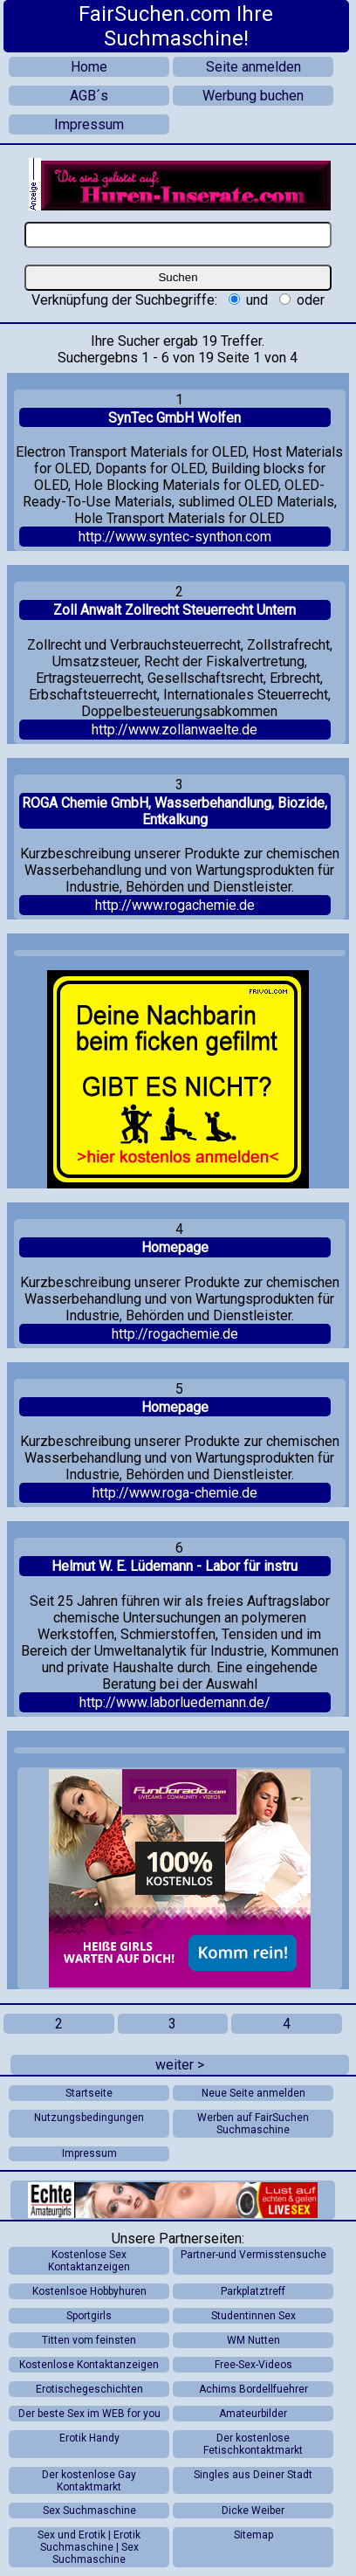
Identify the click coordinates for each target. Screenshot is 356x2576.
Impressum (89, 124)
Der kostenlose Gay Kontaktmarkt (89, 2481)
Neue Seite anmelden (253, 2093)
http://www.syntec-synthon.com (175, 536)
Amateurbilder (253, 2413)
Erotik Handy (89, 2438)
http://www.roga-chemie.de (174, 1492)
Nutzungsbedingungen (89, 2117)
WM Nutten (253, 2340)
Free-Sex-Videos (253, 2365)
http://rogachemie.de (175, 1334)
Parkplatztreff (253, 2291)
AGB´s (89, 95)
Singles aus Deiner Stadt (253, 2475)
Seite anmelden (253, 67)
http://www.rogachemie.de (175, 905)
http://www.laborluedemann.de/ (174, 1702)
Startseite (89, 2093)
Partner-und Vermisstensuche (253, 2255)
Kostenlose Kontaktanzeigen (89, 2365)
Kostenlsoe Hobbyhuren (89, 2291)
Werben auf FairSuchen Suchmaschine (253, 2123)
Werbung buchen (253, 95)
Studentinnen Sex (253, 2316)
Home (89, 67)
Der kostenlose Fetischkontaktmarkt (253, 2444)
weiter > (179, 2064)
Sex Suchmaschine (89, 2510)
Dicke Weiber (253, 2510)
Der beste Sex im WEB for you (89, 2413)
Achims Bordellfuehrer (253, 2389)
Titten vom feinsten (89, 2340)
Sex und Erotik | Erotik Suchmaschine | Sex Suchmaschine (89, 2547)
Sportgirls (89, 2316)
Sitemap (253, 2535)
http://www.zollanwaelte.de (174, 729)
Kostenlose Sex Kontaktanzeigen (89, 2261)
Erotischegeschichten (89, 2389)
